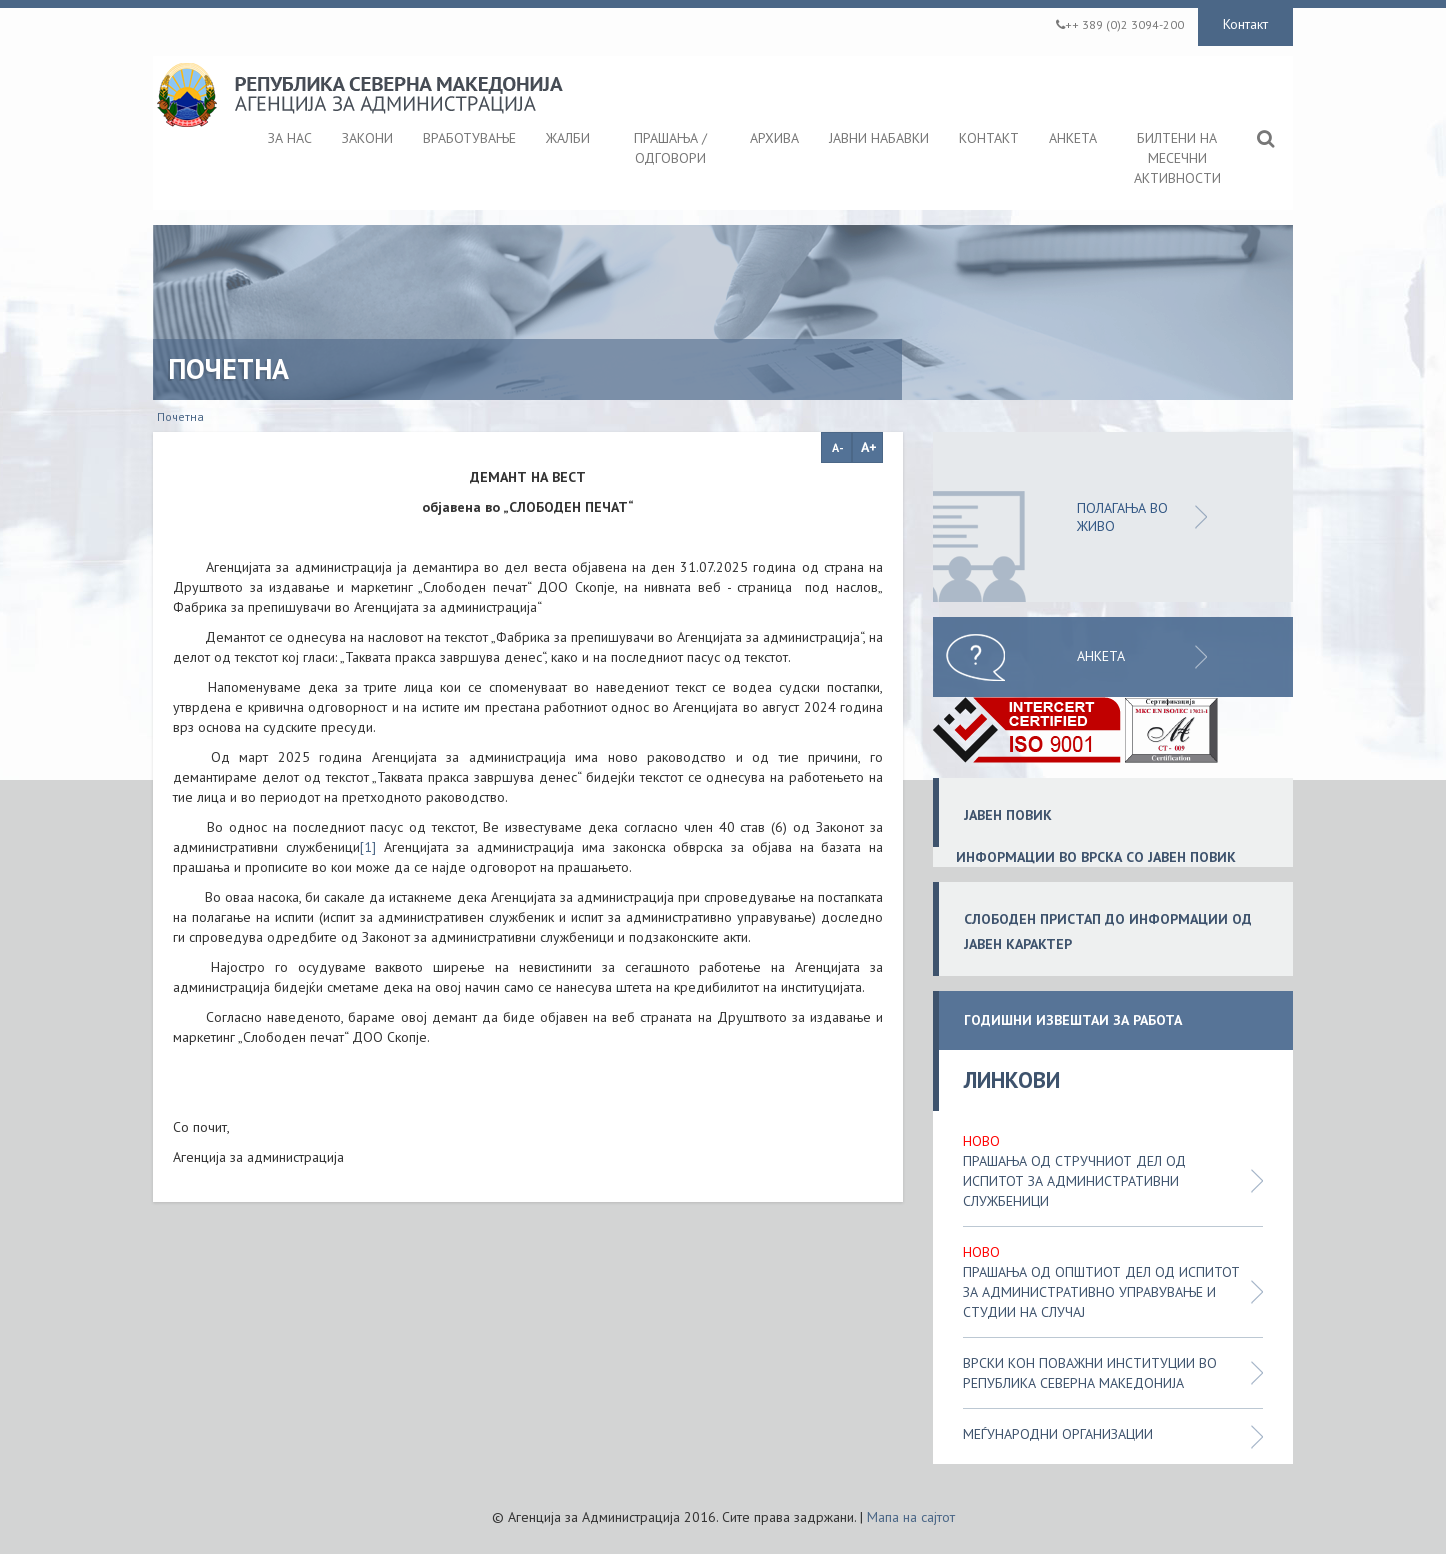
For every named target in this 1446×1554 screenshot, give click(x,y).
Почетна (180, 416)
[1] (368, 847)
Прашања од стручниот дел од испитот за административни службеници (1074, 1181)
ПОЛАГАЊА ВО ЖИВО (1122, 517)
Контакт (1245, 24)
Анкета (1101, 656)
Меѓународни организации (1058, 1434)
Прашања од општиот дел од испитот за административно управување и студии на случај (1101, 1292)
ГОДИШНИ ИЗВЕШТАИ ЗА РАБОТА (1073, 1020)
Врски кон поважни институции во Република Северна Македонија (1090, 1373)
